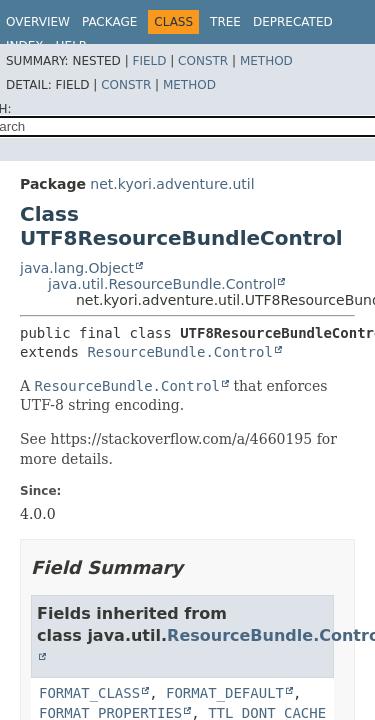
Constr (203, 61)
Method (266, 61)
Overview (38, 22)
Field (149, 61)
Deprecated (293, 22)
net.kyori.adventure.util (172, 184)
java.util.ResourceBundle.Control (162, 284)
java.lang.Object (77, 268)
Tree (225, 22)
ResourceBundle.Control (179, 352)
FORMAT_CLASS (89, 693)
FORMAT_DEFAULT (225, 693)
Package (109, 22)
